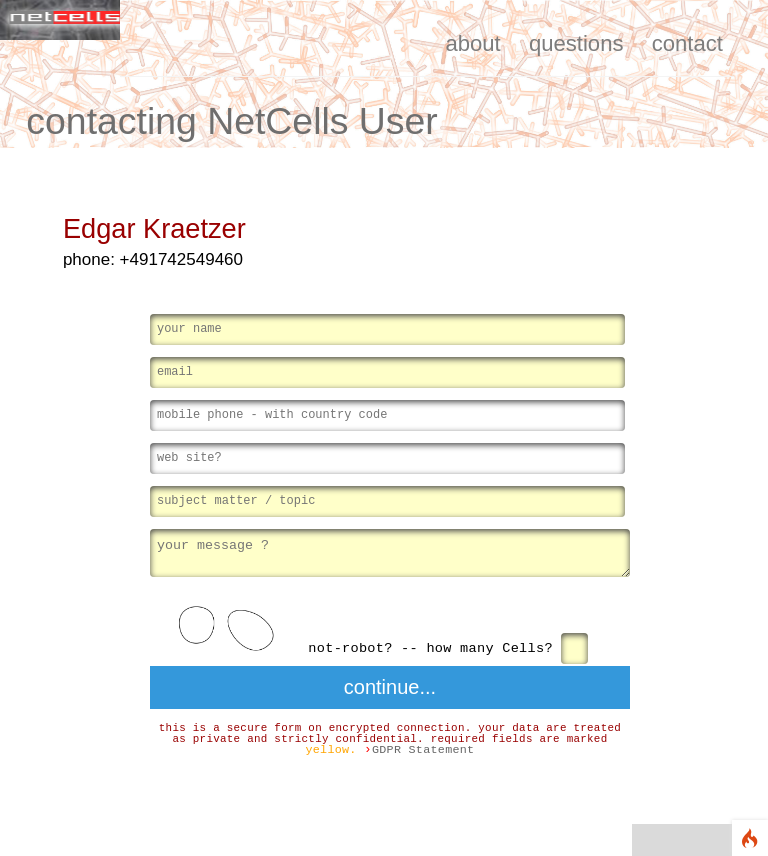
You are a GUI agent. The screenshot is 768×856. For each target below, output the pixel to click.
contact (687, 43)
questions (576, 43)
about (472, 43)
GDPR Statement (423, 752)
